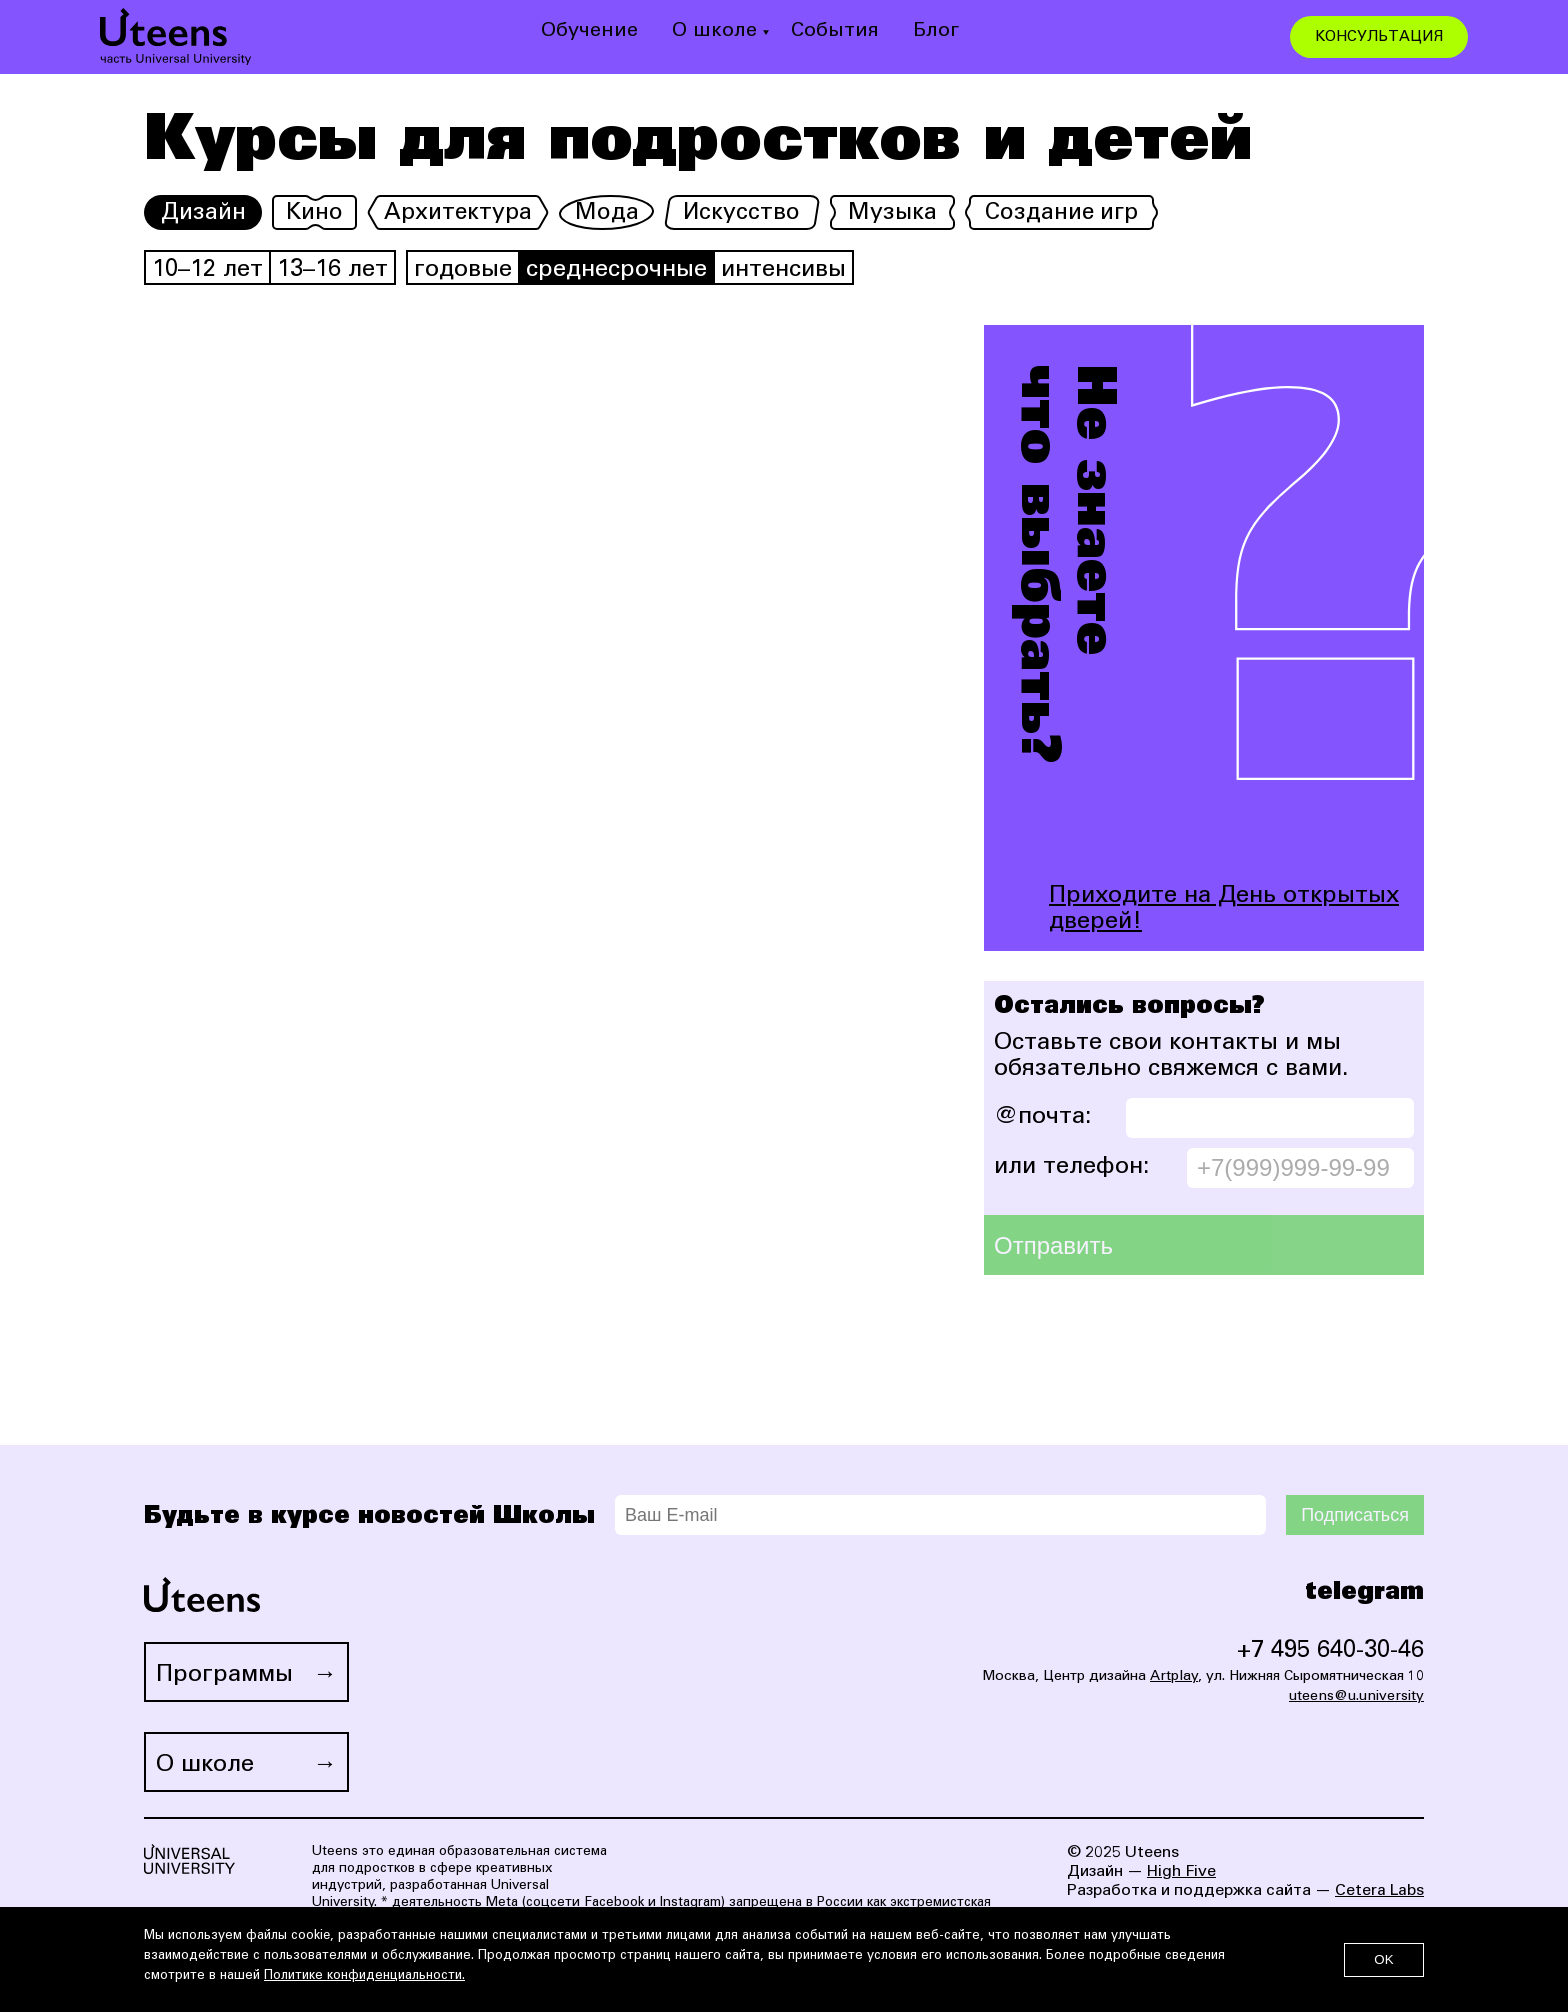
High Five (1181, 1872)
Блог (936, 32)
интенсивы (783, 271)
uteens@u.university (1356, 1697)
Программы (224, 1676)
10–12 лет (207, 271)
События (835, 32)
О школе (714, 32)
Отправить (1053, 1245)
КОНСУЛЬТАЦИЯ (1379, 37)
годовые (463, 271)
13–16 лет (332, 271)
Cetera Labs (1379, 1891)
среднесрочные (616, 271)
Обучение (589, 32)
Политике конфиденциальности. (364, 1976)
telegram (1364, 1592)
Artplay (1174, 1677)
